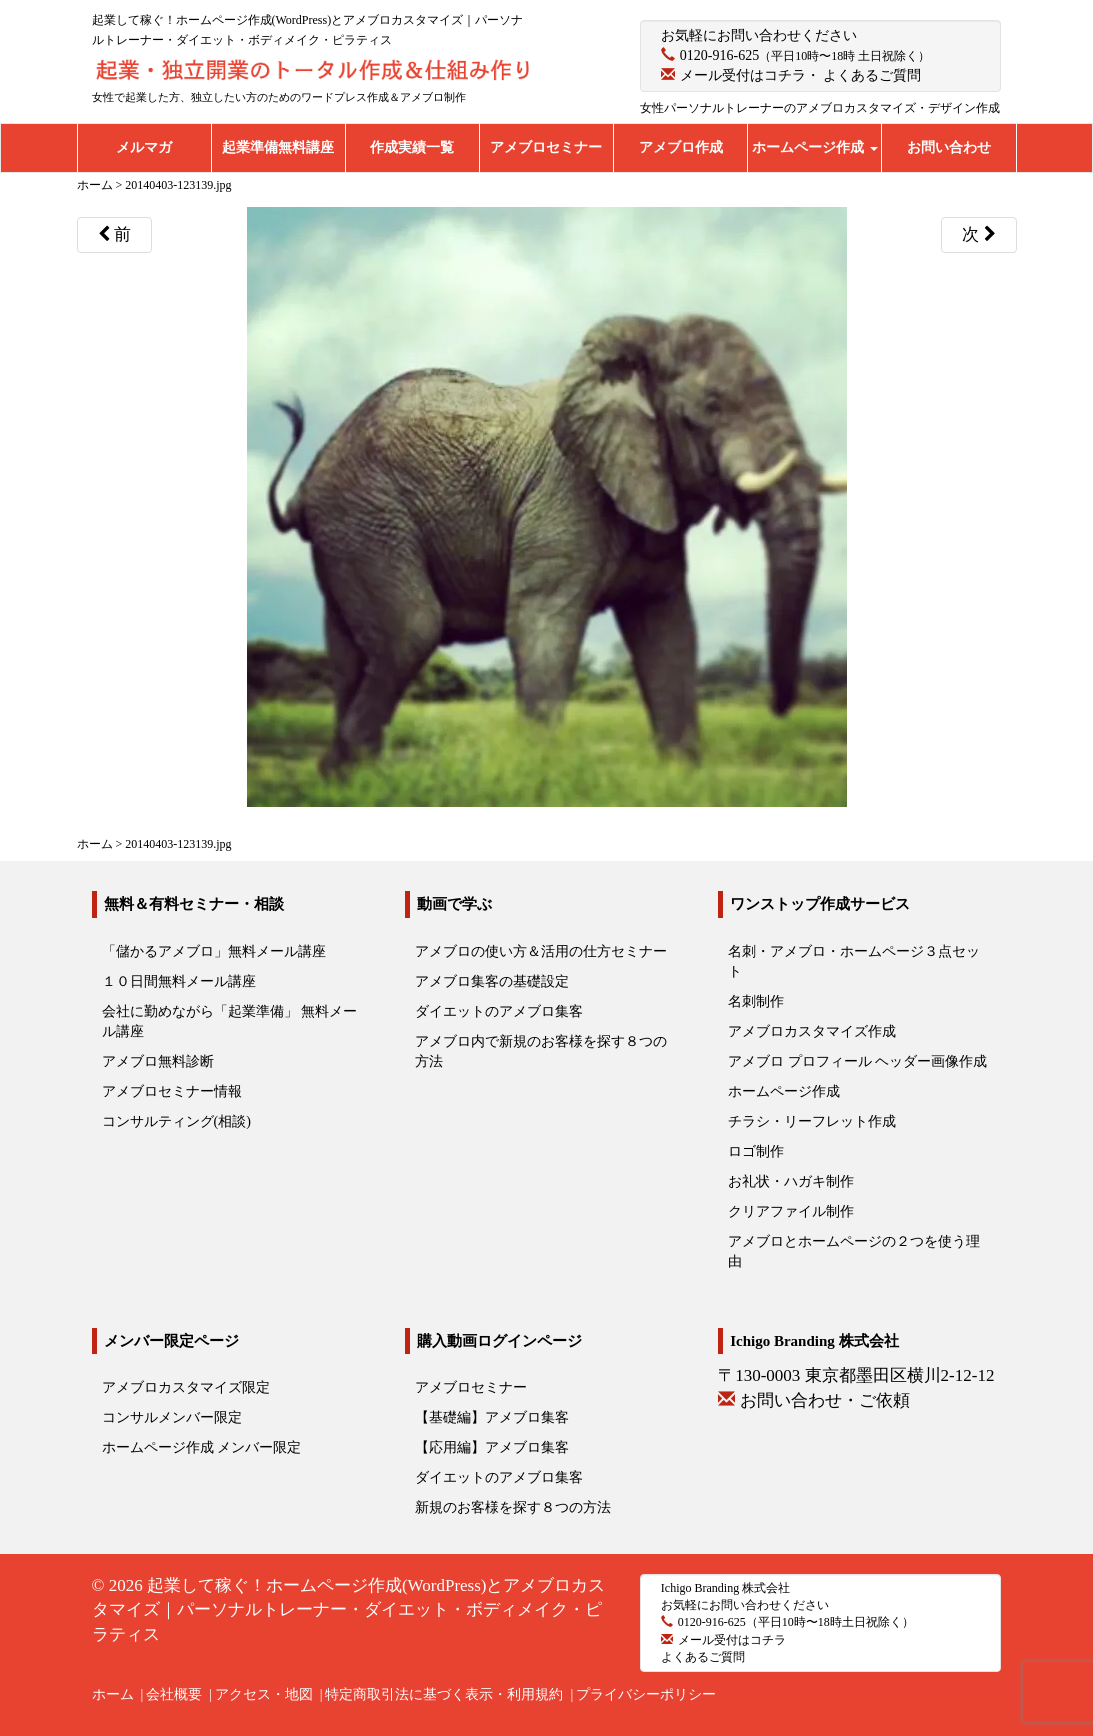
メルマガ (144, 147)
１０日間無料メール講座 (179, 981)
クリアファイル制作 (791, 1211)
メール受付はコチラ (743, 75)
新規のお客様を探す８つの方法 (513, 1507)
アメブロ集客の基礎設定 (492, 981)
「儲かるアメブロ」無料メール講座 (214, 951)
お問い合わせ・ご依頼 (825, 1400)
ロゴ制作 (756, 1151)
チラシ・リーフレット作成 (812, 1121)
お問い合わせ (949, 147)
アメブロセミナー (546, 147)
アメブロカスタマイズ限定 (186, 1387)
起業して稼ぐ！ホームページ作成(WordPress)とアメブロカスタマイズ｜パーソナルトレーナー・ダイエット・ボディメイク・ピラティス (349, 1610)
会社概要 (174, 1694)
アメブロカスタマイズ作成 (812, 1031)
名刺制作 (756, 1001)
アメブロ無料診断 (158, 1061)
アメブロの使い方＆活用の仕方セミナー (541, 951)
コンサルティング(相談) (176, 1121)
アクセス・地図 (264, 1694)
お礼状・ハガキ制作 (791, 1181)
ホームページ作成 (815, 147)
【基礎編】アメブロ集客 (492, 1417)
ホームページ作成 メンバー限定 (202, 1447)
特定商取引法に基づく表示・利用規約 (444, 1694)
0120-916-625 (719, 55)
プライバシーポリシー (646, 1694)
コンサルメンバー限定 (172, 1417)
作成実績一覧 (412, 147)
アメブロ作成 (681, 147)
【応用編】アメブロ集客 (492, 1447)
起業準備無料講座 (278, 147)
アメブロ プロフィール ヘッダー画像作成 (857, 1061)
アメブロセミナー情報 (172, 1091)
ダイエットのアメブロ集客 (499, 1011)
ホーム (113, 1694)
